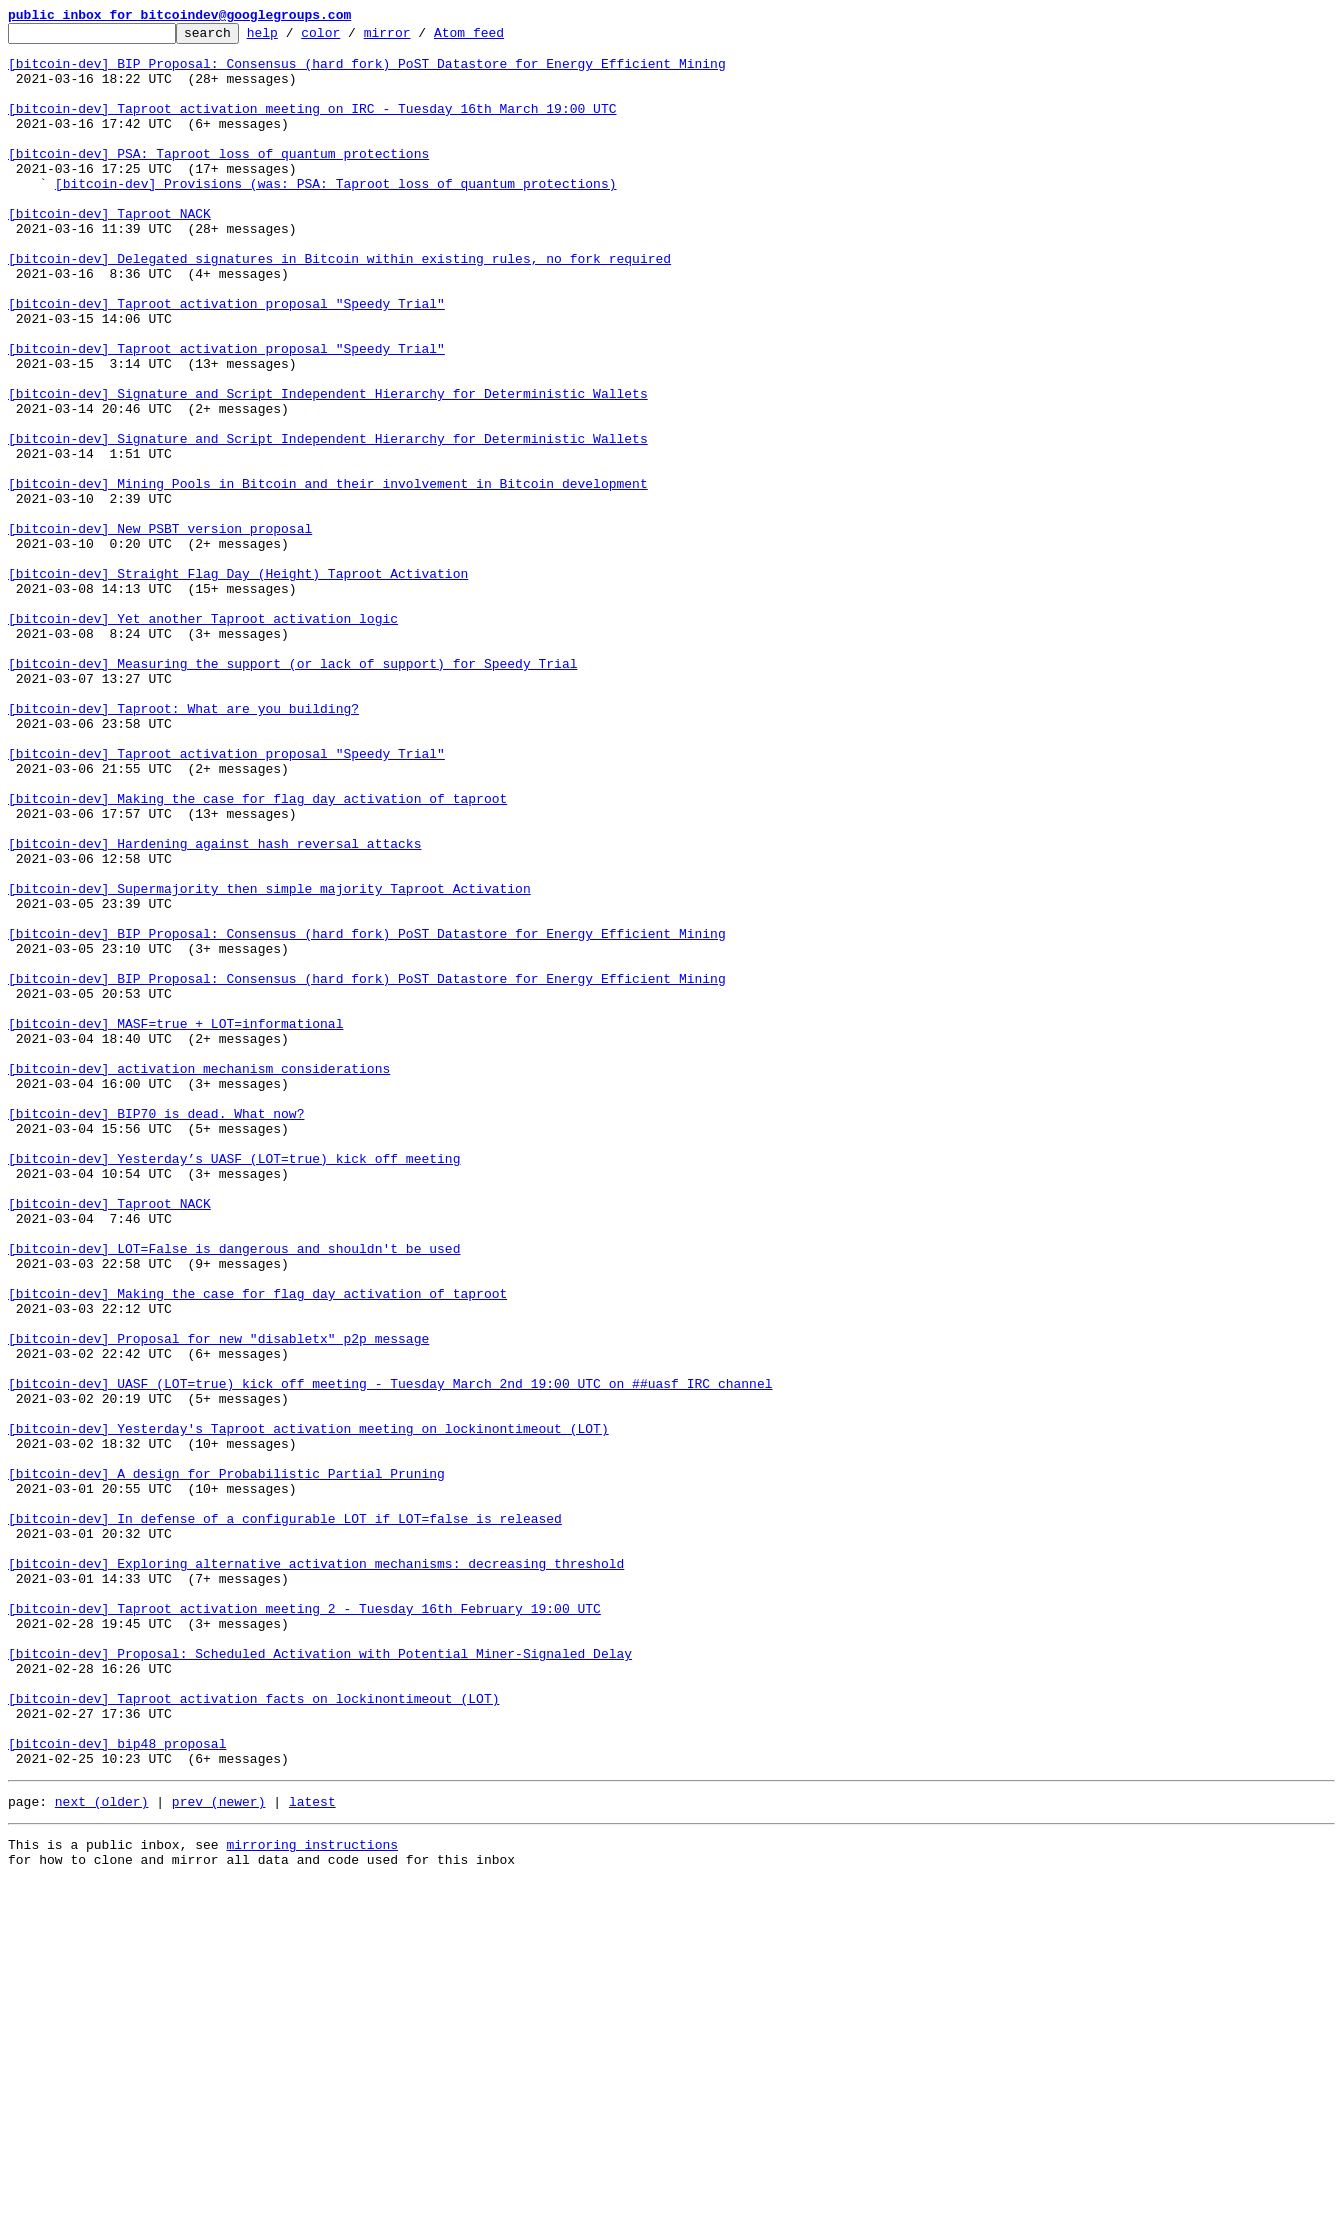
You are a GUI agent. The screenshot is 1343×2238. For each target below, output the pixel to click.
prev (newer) (219, 2152)
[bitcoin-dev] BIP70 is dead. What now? (156, 1332)
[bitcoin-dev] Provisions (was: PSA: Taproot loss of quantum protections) (336, 216)
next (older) (102, 2152)
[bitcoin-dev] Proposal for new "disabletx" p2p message (218, 1602)
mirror (418, 38)
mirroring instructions (312, 2198)
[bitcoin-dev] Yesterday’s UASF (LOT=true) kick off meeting (234, 1386)
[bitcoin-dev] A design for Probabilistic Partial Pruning (226, 1764)
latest (312, 2152)
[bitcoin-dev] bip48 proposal (117, 2088)
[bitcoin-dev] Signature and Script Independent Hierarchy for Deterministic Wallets (328, 468)
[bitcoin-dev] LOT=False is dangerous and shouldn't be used (234, 1494)
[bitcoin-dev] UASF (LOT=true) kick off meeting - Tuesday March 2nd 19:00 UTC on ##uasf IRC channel (390, 1656)
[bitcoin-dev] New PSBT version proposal (160, 630)
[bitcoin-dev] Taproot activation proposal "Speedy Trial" (226, 360)
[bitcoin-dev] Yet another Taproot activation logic (203, 738)
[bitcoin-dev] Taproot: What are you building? (183, 846)
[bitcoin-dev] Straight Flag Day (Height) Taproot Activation (238, 684)
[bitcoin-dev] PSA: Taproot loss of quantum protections (218, 180)
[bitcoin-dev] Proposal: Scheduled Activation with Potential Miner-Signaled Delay (320, 1980)
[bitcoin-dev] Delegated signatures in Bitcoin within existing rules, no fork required (339, 306)
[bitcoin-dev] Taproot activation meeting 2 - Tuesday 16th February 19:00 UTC (304, 1926)
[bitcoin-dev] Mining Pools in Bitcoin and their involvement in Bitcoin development (328, 576)
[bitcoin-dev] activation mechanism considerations (199, 1278)
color (351, 38)
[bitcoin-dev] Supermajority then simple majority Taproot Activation (269, 1062)
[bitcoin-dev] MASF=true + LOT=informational (175, 1224)
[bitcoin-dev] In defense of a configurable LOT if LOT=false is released (285, 1818)
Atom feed (500, 38)
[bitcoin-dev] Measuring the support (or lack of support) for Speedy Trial (292, 792)
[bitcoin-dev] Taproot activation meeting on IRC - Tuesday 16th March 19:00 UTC (312, 126)
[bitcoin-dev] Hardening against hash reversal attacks (214, 1008)
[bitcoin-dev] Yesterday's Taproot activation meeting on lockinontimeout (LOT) (308, 1710)
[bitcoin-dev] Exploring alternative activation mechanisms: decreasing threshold (316, 1872)
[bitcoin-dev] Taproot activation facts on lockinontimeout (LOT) (253, 2034)
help (293, 38)
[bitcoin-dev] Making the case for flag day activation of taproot (257, 954)
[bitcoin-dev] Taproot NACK (109, 252)
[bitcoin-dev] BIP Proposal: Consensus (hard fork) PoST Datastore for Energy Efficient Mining (367, 72)
